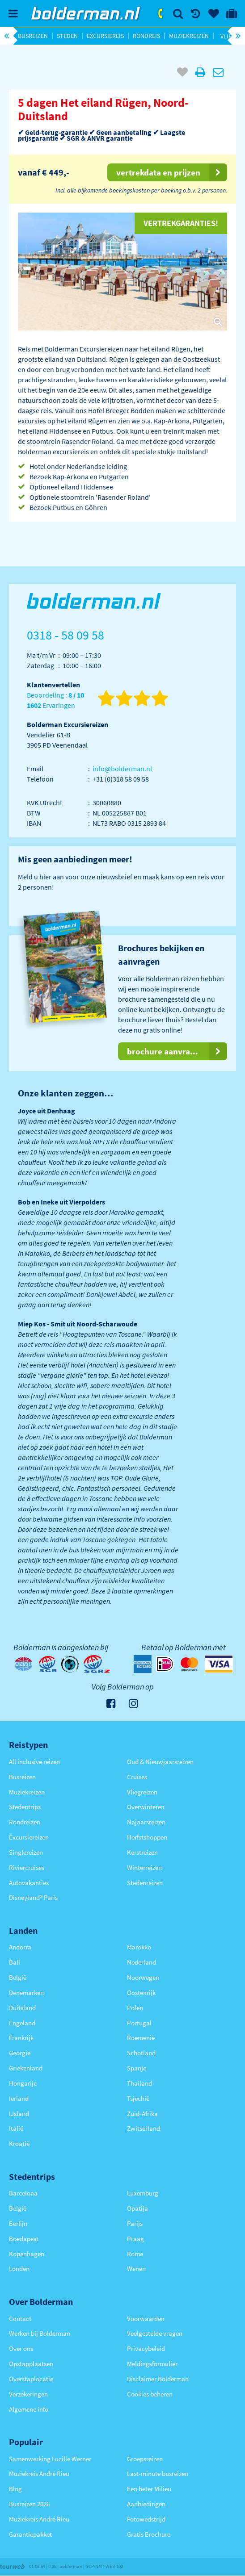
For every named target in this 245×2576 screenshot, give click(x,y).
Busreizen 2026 (29, 2504)
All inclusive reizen (34, 1761)
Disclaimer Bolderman (158, 2379)
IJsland (19, 2113)
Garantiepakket (30, 2534)
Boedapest (23, 2238)
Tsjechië (138, 2098)
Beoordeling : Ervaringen (55, 700)
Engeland (22, 2023)
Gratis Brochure (148, 2534)
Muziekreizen (189, 36)
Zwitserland (143, 2128)
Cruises (137, 1777)
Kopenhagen (26, 2254)
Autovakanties (29, 1882)
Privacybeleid (146, 2348)
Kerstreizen (142, 1852)
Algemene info (28, 2409)
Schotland (141, 2053)
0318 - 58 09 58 (161, 13)
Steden (67, 36)
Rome (135, 2254)
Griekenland (25, 2068)
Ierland (19, 2098)
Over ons (21, 2348)
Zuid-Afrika (142, 2113)
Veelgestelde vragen (154, 2333)
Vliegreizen (142, 1792)
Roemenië (141, 2037)
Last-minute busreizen (157, 2473)
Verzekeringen (28, 2394)
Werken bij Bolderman (39, 2333)
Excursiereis (105, 36)
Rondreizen (24, 1822)
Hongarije (23, 2083)
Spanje (136, 2068)
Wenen (136, 2268)
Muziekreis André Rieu (39, 2473)
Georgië (19, 2053)
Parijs (135, 2223)
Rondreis (146, 36)
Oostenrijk (141, 1992)
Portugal (139, 2023)
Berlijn (18, 2223)
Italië (16, 2128)
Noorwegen (143, 1977)
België (17, 1977)
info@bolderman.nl (122, 768)
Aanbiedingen (146, 2504)
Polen (135, 2007)
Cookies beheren (150, 2394)
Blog (15, 2488)
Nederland (141, 1962)
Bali (14, 1962)
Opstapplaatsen (31, 2363)
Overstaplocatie (31, 2379)
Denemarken (26, 1992)
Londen (19, 2268)
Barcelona (23, 2193)
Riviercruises (26, 1867)
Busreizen (33, 36)
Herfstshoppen (147, 1837)
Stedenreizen (145, 1882)
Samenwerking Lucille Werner (50, 2459)
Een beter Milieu (149, 2488)
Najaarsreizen (146, 1822)
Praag (135, 2238)
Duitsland (22, 2007)
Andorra (20, 1947)
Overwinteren (146, 1806)
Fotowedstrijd (146, 2519)
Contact (20, 2318)
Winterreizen (144, 1867)
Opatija (137, 2208)
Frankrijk (21, 2037)
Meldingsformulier (152, 2363)
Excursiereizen (29, 1837)
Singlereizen (26, 1852)
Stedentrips (25, 1806)
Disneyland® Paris (33, 1897)
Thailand (139, 2083)
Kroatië (19, 2143)
